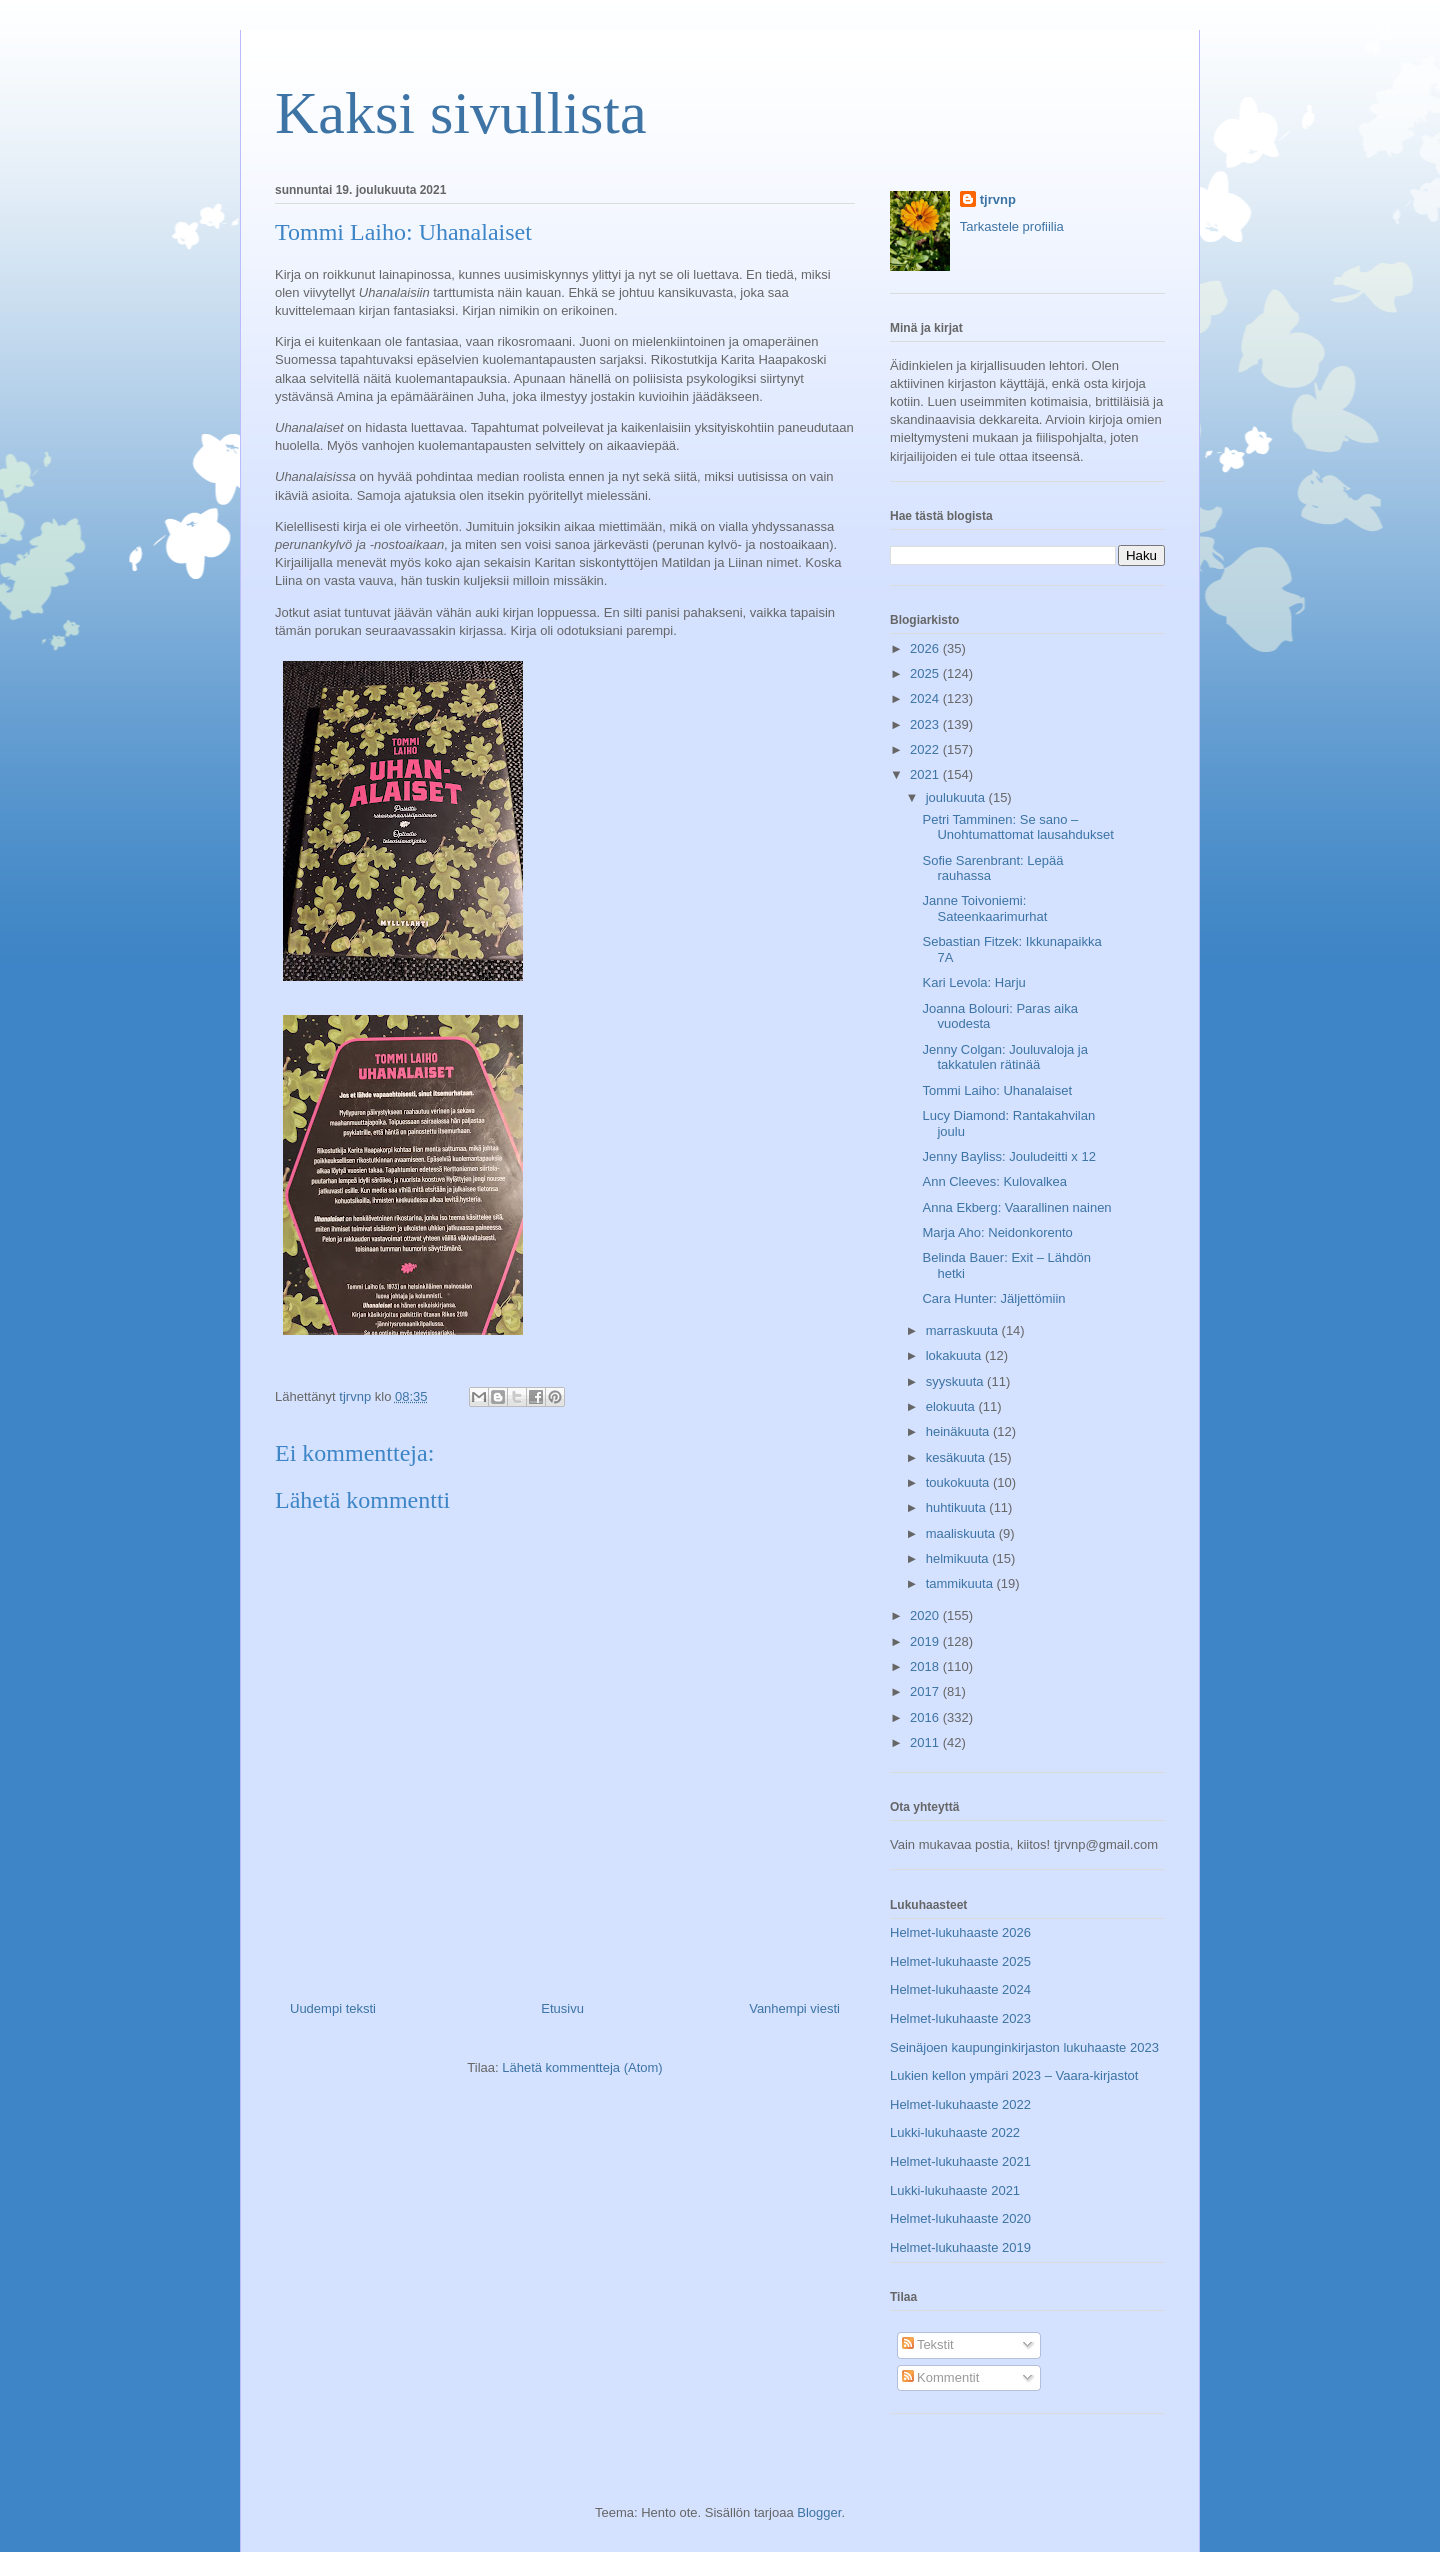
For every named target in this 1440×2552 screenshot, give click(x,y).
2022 (926, 749)
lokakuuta (955, 1355)
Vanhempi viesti (794, 2008)
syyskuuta (956, 1381)
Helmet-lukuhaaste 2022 (960, 2104)
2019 (926, 1641)
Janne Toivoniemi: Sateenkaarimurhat (984, 908)
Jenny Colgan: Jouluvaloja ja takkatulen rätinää (1005, 1057)
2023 (926, 724)
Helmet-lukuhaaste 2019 (960, 2247)
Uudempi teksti (333, 2008)
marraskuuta (964, 1330)
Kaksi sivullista (461, 113)
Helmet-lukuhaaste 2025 (960, 1961)
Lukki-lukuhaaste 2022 (955, 2132)
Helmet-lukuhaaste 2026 (960, 1932)
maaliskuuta (962, 1533)
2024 (926, 698)
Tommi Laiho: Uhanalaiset (997, 1090)
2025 (926, 673)
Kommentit (941, 2377)
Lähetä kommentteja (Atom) (582, 2067)
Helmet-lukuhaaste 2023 (960, 2018)
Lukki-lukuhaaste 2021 (955, 2190)
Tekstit (928, 2344)
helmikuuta (959, 1558)
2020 (926, 1615)
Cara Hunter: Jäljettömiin (993, 1298)
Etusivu (562, 2008)
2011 (926, 1742)
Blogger (819, 2512)
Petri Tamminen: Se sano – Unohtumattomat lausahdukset (1017, 827)
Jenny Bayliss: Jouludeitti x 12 (1008, 1156)
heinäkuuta (959, 1431)
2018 (926, 1666)
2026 (926, 648)
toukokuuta (959, 1482)
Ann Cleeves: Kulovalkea (994, 1181)
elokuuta (952, 1406)
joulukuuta (957, 797)
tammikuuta (961, 1583)
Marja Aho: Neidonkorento (997, 1232)
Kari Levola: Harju (973, 982)
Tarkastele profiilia (1012, 226)
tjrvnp (998, 199)
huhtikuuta (958, 1507)
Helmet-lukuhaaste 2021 (960, 2161)
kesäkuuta (957, 1457)
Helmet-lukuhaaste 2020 (960, 2218)
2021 (926, 774)
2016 (926, 1717)
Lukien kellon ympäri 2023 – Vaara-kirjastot (1014, 2075)
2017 (926, 1691)
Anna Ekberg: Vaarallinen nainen (1016, 1207)
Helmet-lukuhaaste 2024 (960, 1989)
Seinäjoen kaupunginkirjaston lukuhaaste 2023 (1024, 2047)
